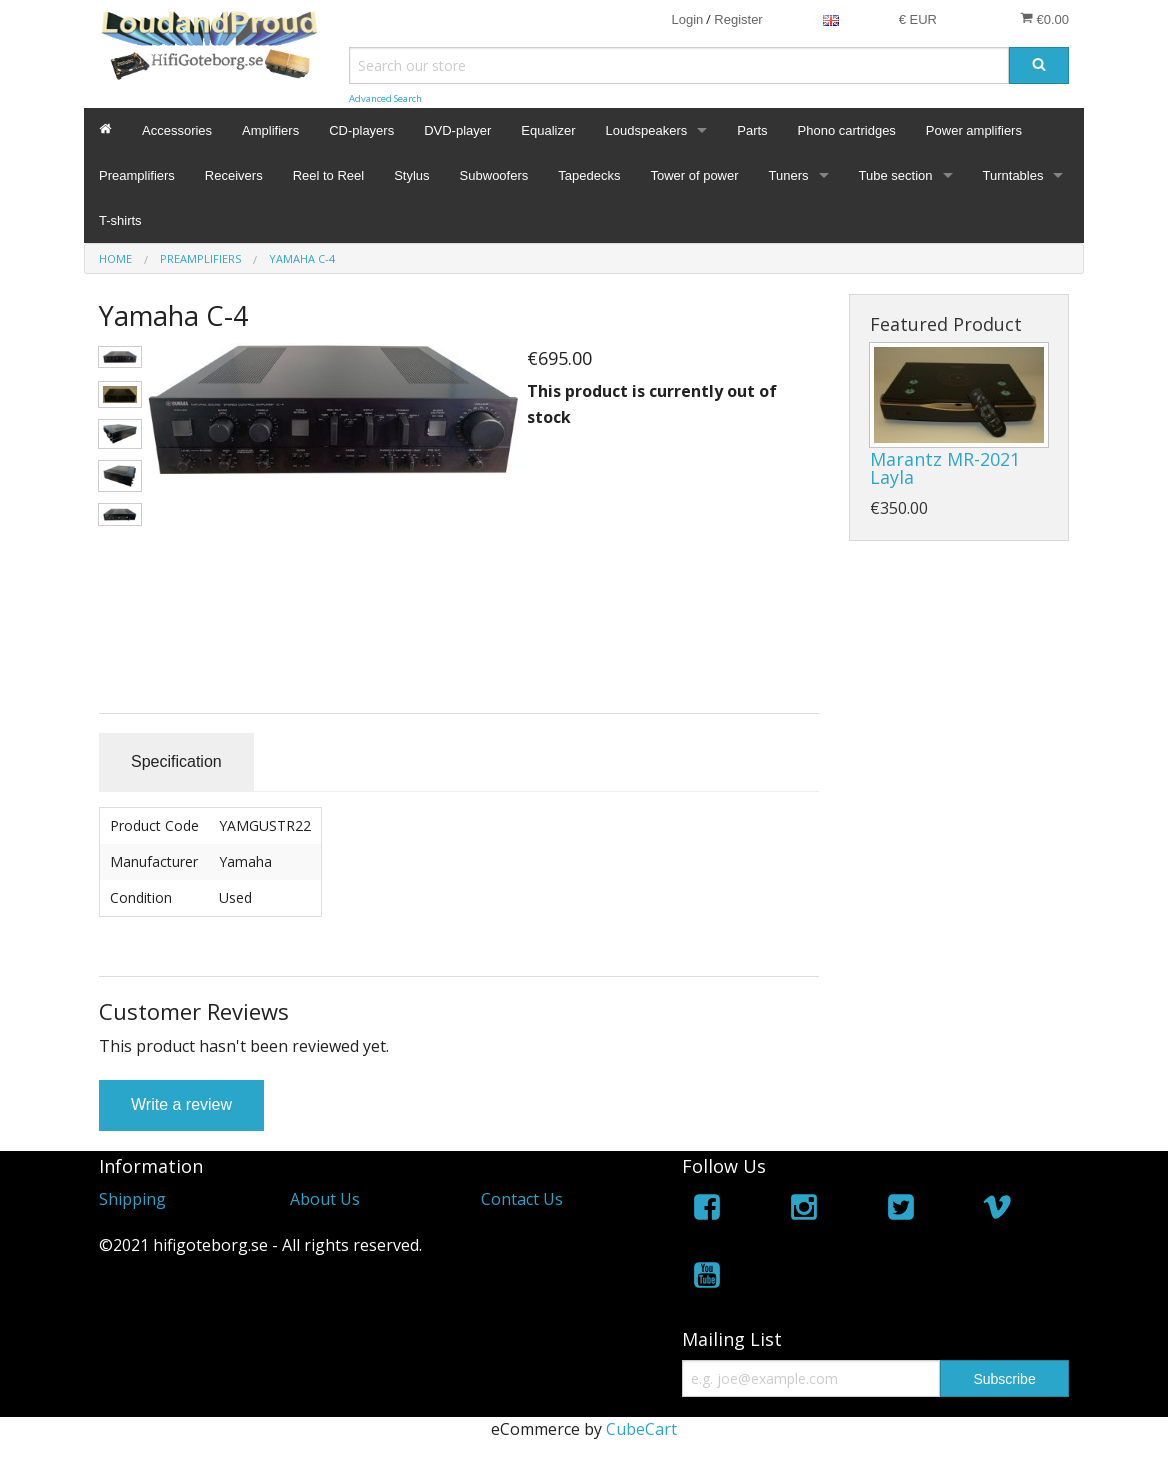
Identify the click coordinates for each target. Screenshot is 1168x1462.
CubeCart (641, 1429)
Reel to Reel (329, 175)
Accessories (177, 130)
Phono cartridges (847, 130)
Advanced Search (385, 98)
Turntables (1013, 175)
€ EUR (918, 19)
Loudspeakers (647, 130)
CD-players (361, 130)
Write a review (181, 1104)
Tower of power (694, 175)
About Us (325, 1199)
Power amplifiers (974, 130)
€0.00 (1044, 19)
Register (738, 19)
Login (687, 19)
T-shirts (120, 220)
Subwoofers (494, 175)
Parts (752, 130)
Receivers (234, 175)
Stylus (411, 175)
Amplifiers (270, 130)
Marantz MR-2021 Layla (945, 468)
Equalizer (548, 130)
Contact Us (522, 1199)
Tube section (896, 175)
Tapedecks (589, 175)
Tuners (789, 175)
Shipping (132, 1199)
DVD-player (457, 130)
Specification (176, 761)
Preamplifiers (137, 175)
